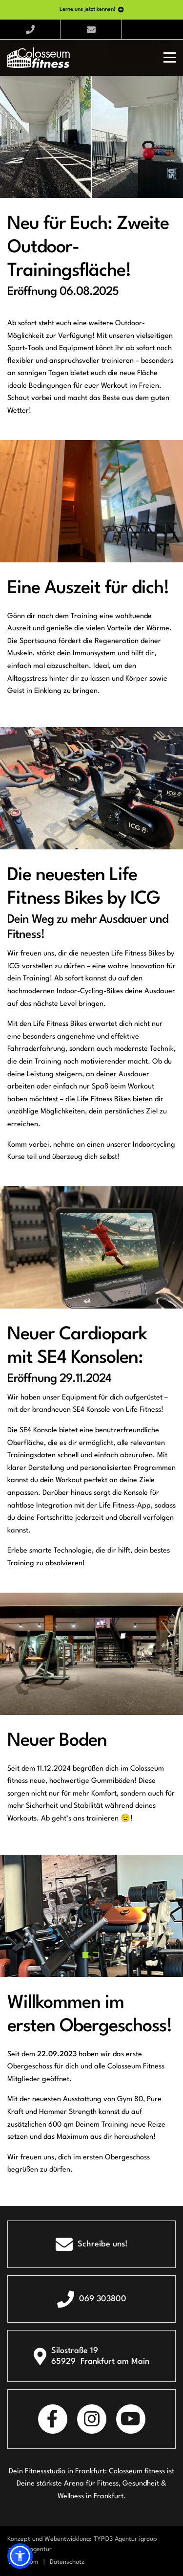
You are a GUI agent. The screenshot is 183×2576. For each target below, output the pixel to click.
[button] (85, 1955)
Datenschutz (67, 2562)
